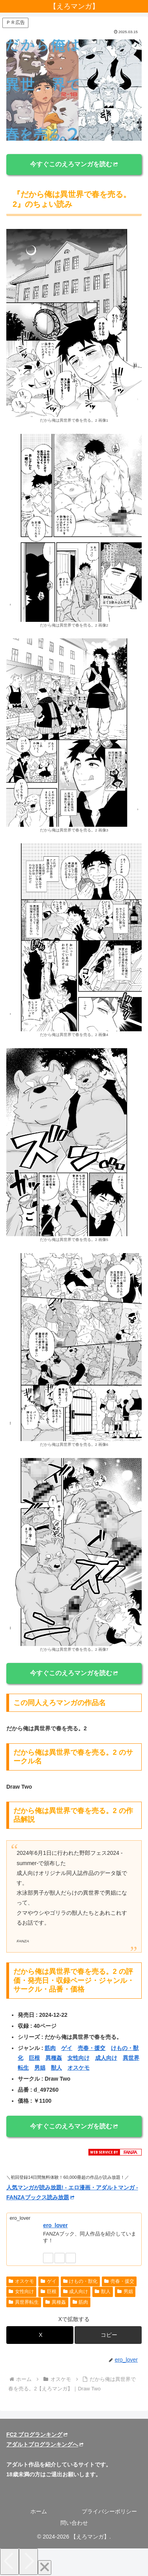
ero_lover (55, 2225)
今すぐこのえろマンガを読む (74, 164)
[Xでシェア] (39, 2335)
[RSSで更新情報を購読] (71, 2258)
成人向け (106, 2058)
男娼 (39, 2068)
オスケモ (78, 2068)
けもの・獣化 (80, 2281)
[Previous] (9, 2561)
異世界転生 (24, 2302)
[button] (108, 2335)
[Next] (28, 2561)
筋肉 (50, 2048)
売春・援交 (91, 2048)
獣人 (56, 2068)
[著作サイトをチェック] (48, 2258)
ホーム (38, 2511)
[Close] (44, 2567)
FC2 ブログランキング (36, 2434)
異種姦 (53, 2058)
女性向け (78, 2058)
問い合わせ (74, 2523)
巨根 (34, 2058)
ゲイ (66, 2048)
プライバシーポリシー (109, 2511)
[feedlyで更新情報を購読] (59, 2258)
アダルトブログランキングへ (44, 2444)
